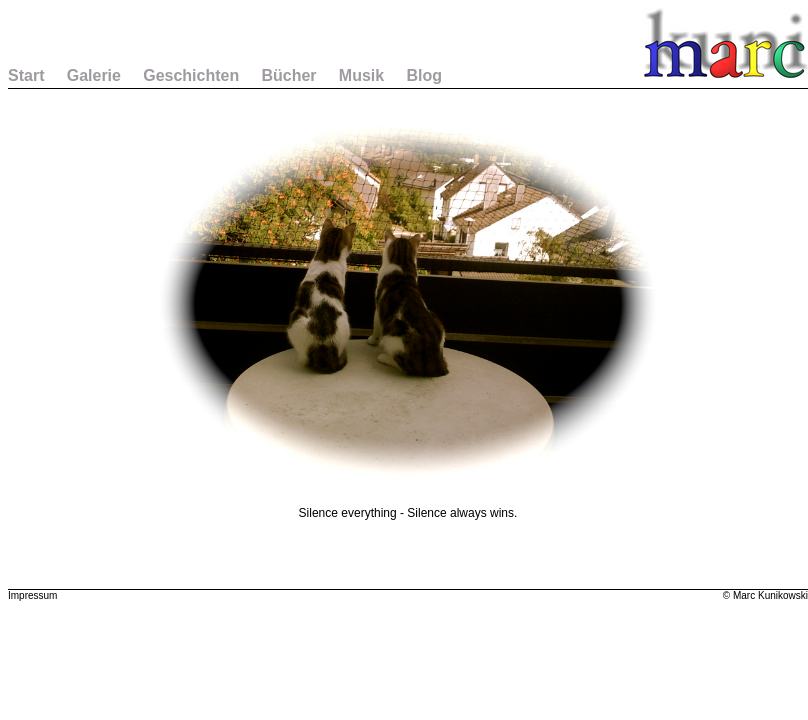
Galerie (94, 75)
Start (26, 75)
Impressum (32, 595)
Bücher (288, 75)
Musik (361, 75)
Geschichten (191, 75)
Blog (424, 75)
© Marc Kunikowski (765, 595)
